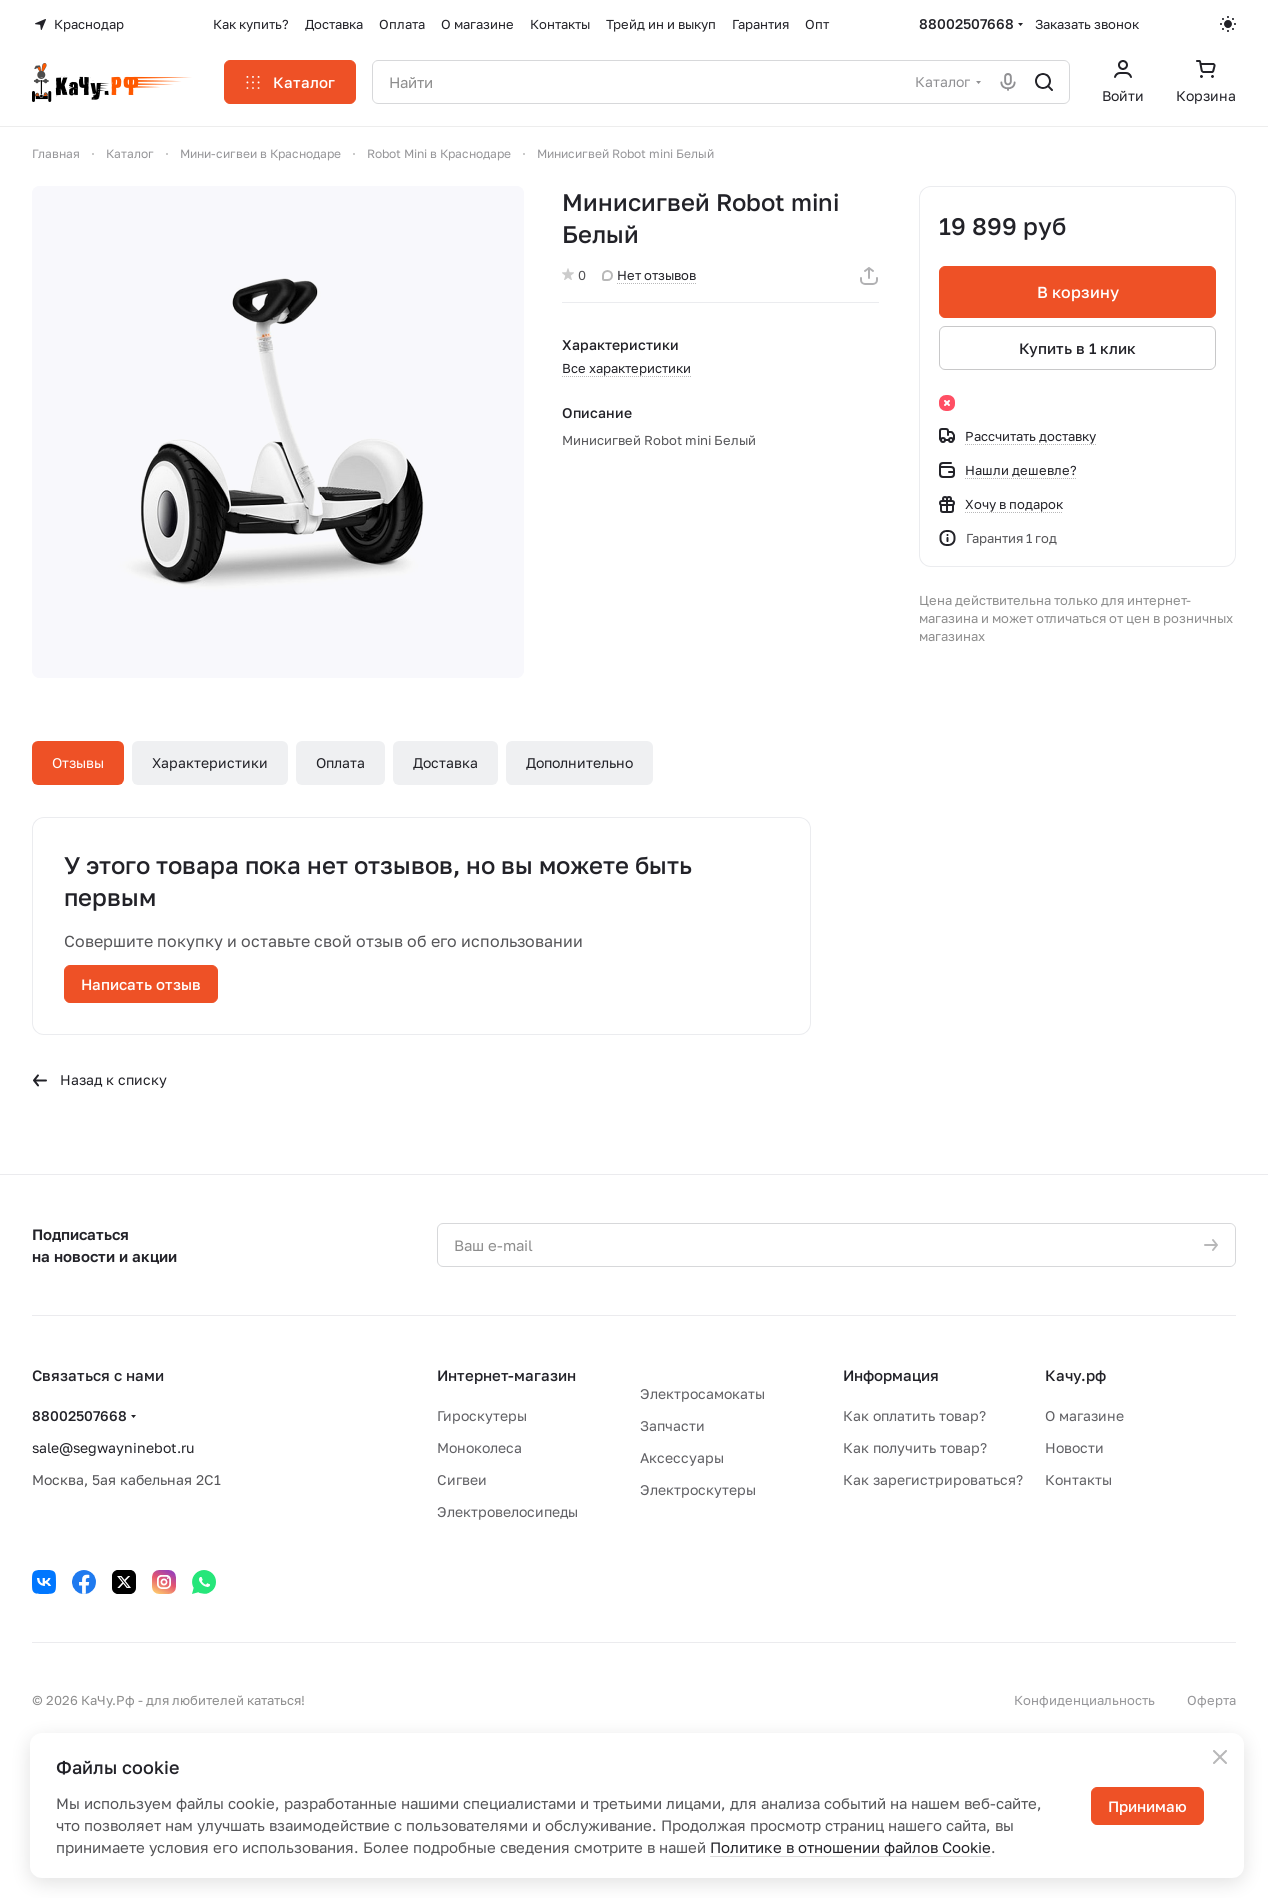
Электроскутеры (698, 1489)
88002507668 (966, 23)
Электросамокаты (702, 1393)
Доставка (445, 762)
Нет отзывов (649, 275)
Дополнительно (579, 762)
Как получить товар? (915, 1447)
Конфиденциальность (1084, 1700)
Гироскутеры (482, 1415)
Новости (1074, 1447)
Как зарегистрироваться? (933, 1479)
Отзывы (78, 762)
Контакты (1078, 1479)
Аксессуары (682, 1457)
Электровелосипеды (507, 1511)
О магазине (1084, 1415)
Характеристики (210, 762)
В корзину (1077, 292)
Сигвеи (462, 1479)
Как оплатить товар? (914, 1415)
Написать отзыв (141, 984)
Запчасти (672, 1425)
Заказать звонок (1087, 24)
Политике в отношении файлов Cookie (850, 1847)
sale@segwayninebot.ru (113, 1447)
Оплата (340, 762)
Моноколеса (479, 1447)
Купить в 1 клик (1077, 348)
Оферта (1211, 1700)
